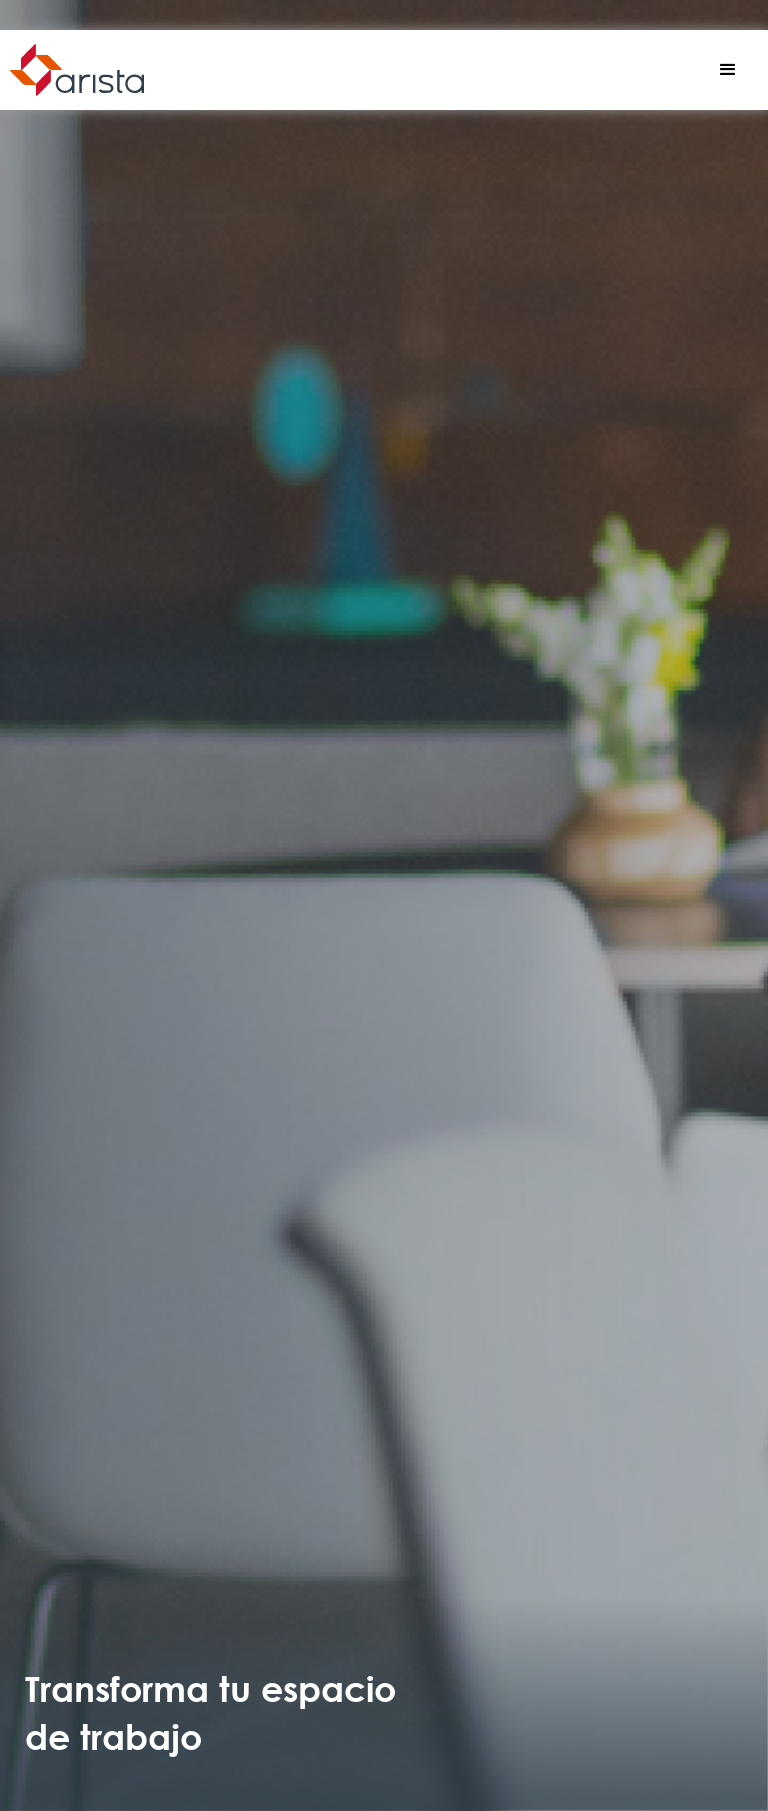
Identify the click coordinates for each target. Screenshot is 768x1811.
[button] (728, 70)
